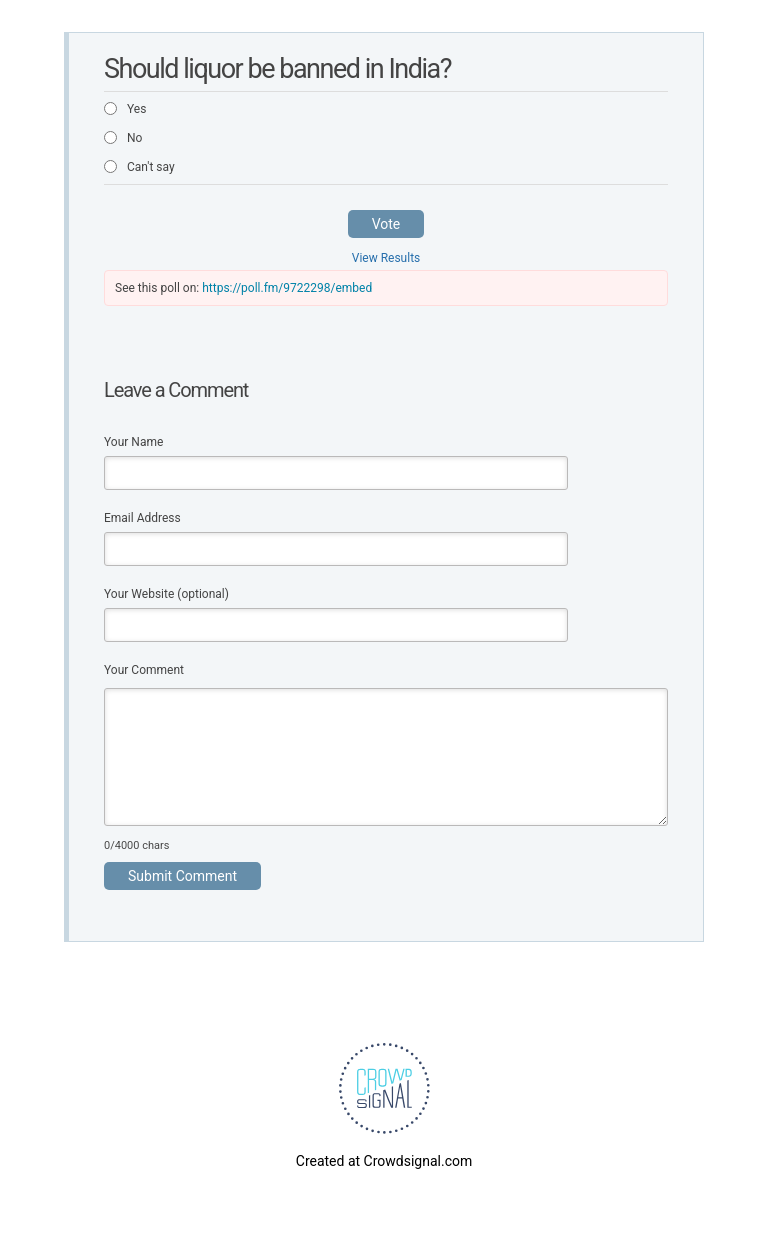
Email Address (142, 518)
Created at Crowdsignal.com (384, 1161)
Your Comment (144, 670)
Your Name (133, 442)
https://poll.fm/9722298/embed (287, 288)
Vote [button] (386, 224)
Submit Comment (182, 876)
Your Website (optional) (166, 594)
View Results (386, 258)
